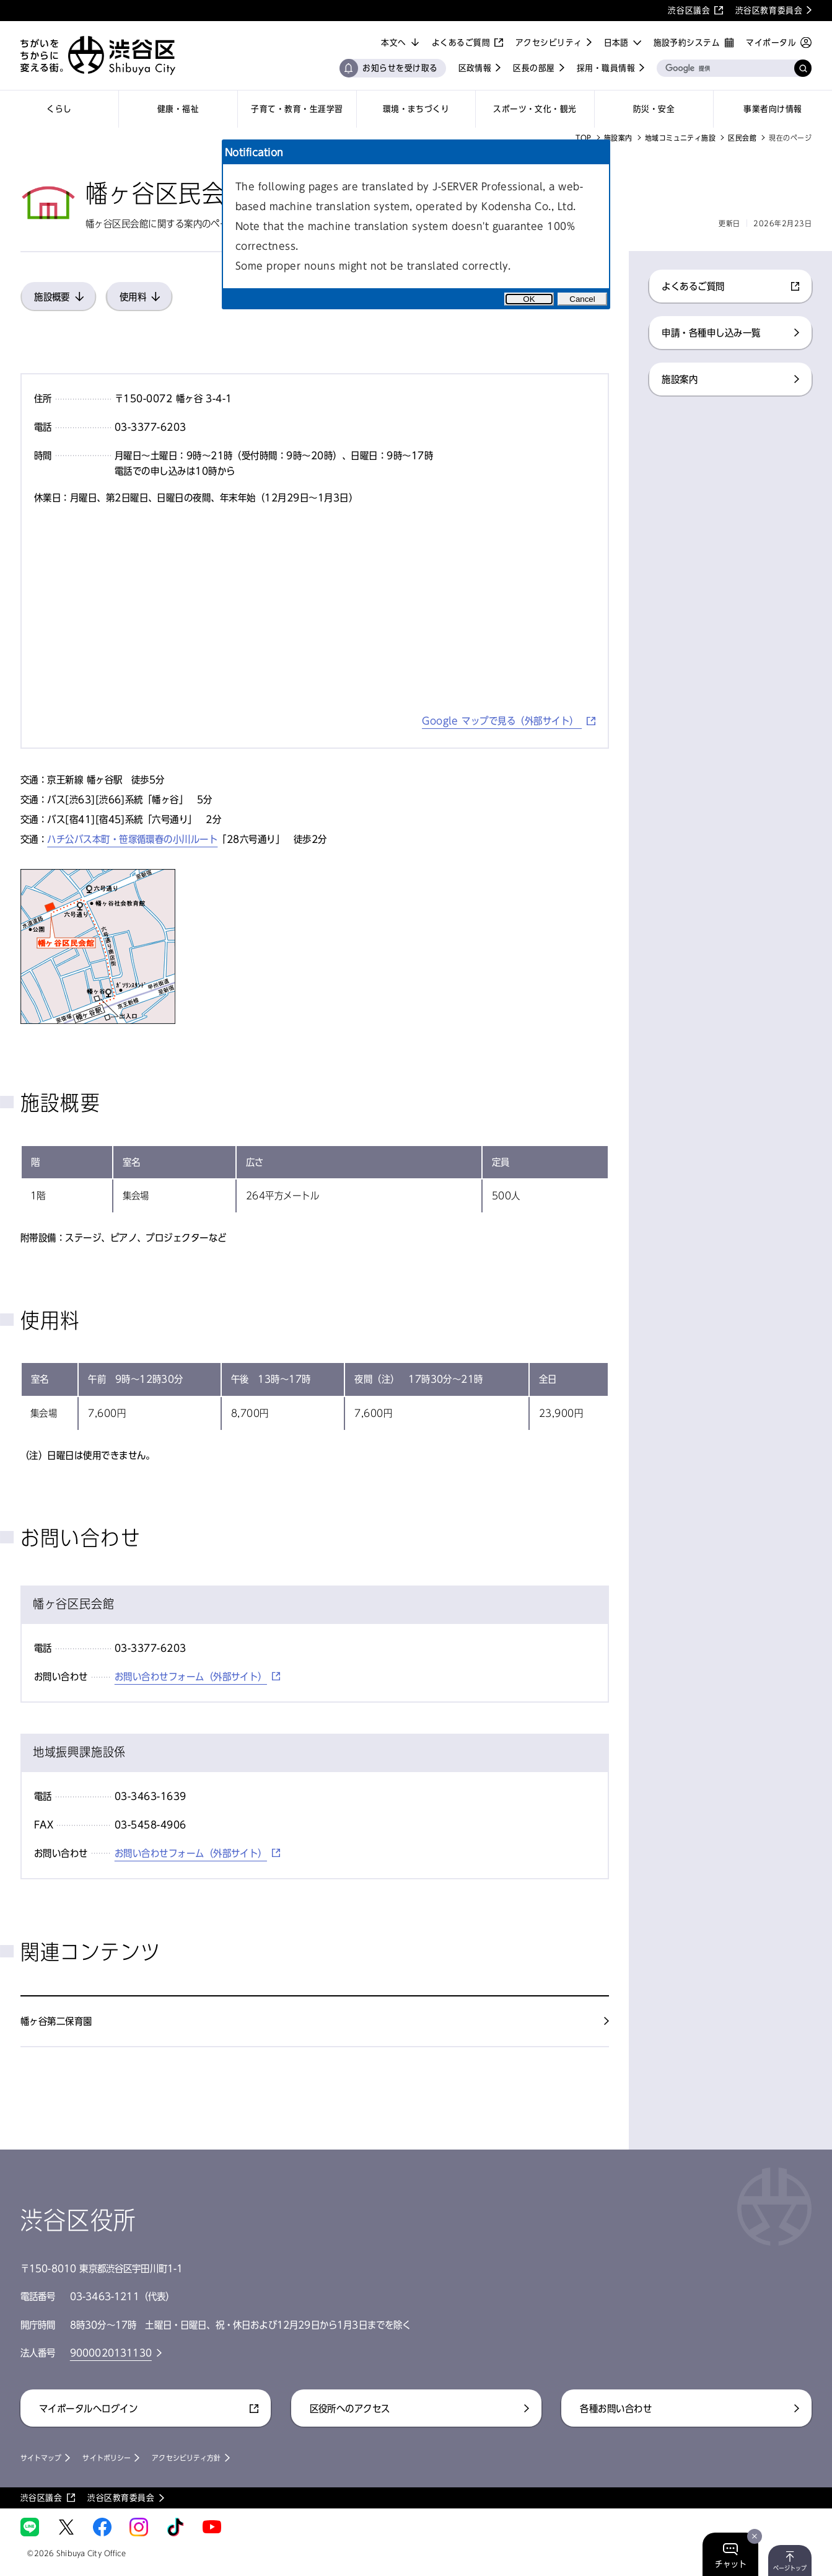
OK (529, 299)
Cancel (582, 299)
